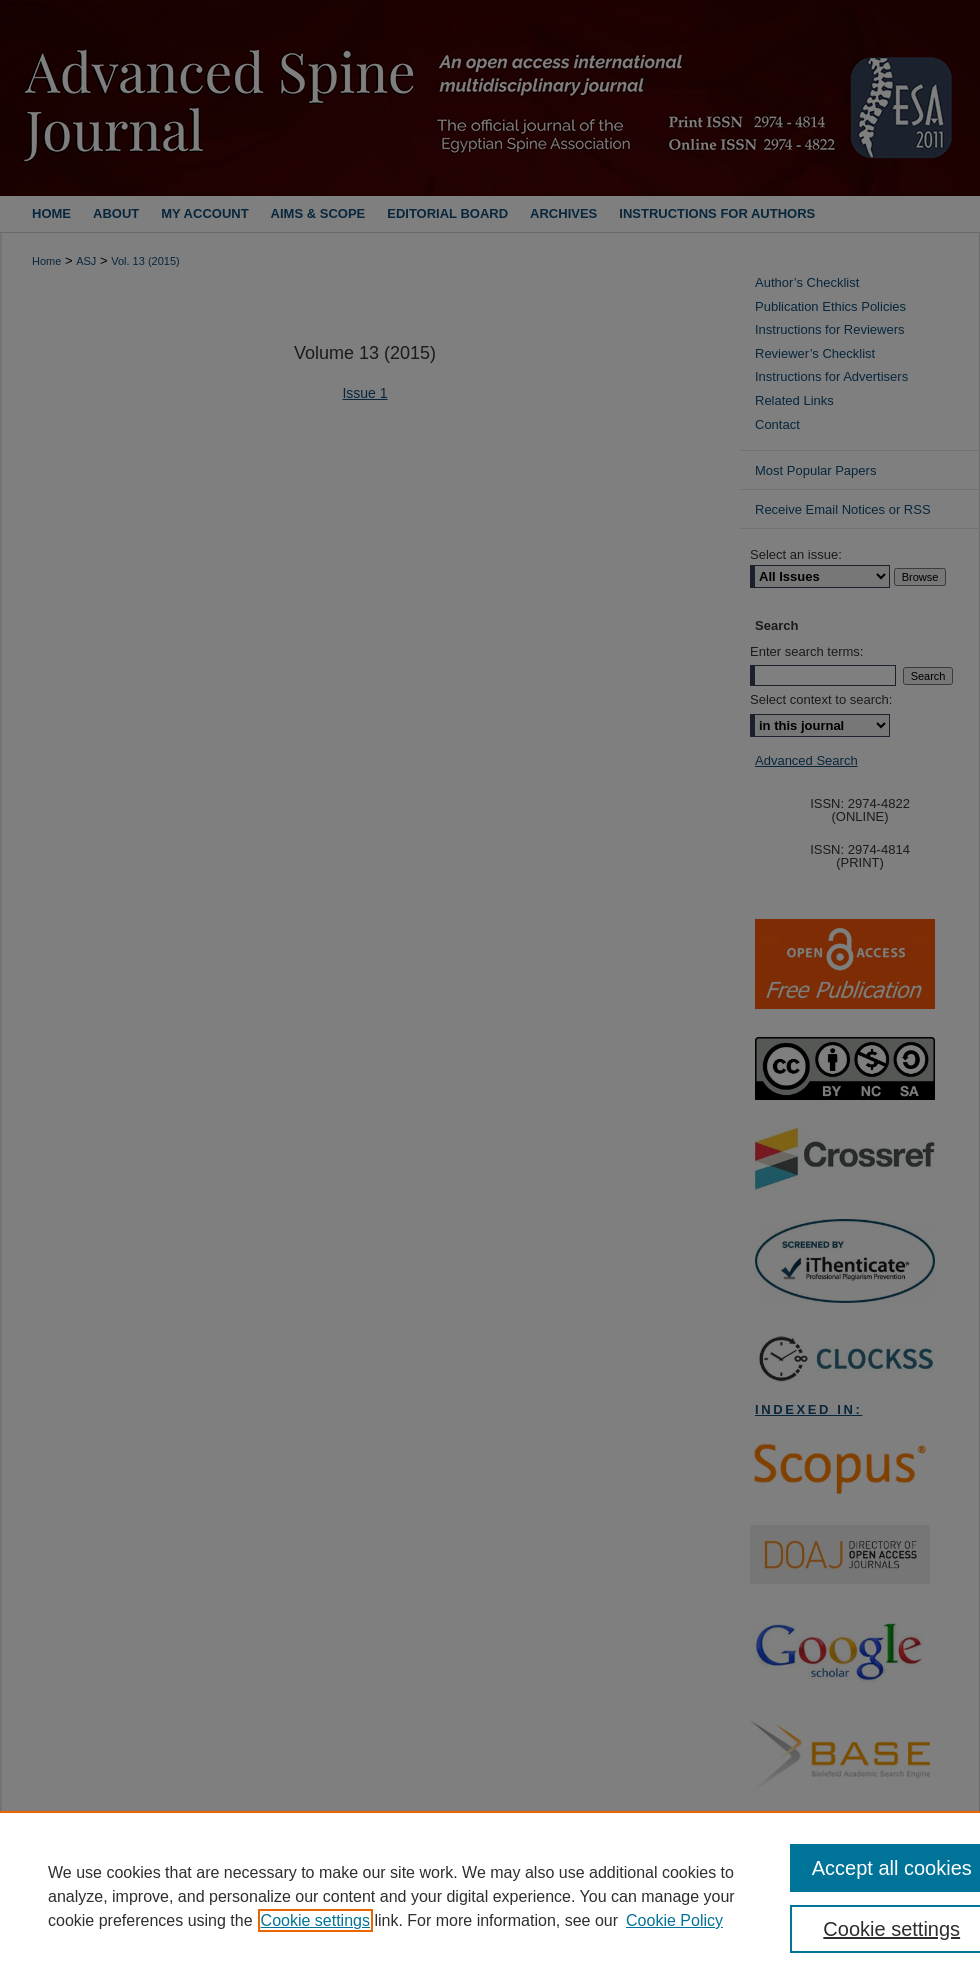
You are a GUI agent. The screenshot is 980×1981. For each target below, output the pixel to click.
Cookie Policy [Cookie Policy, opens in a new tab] (674, 1920)
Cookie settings (315, 1920)
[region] (490, 1896)
